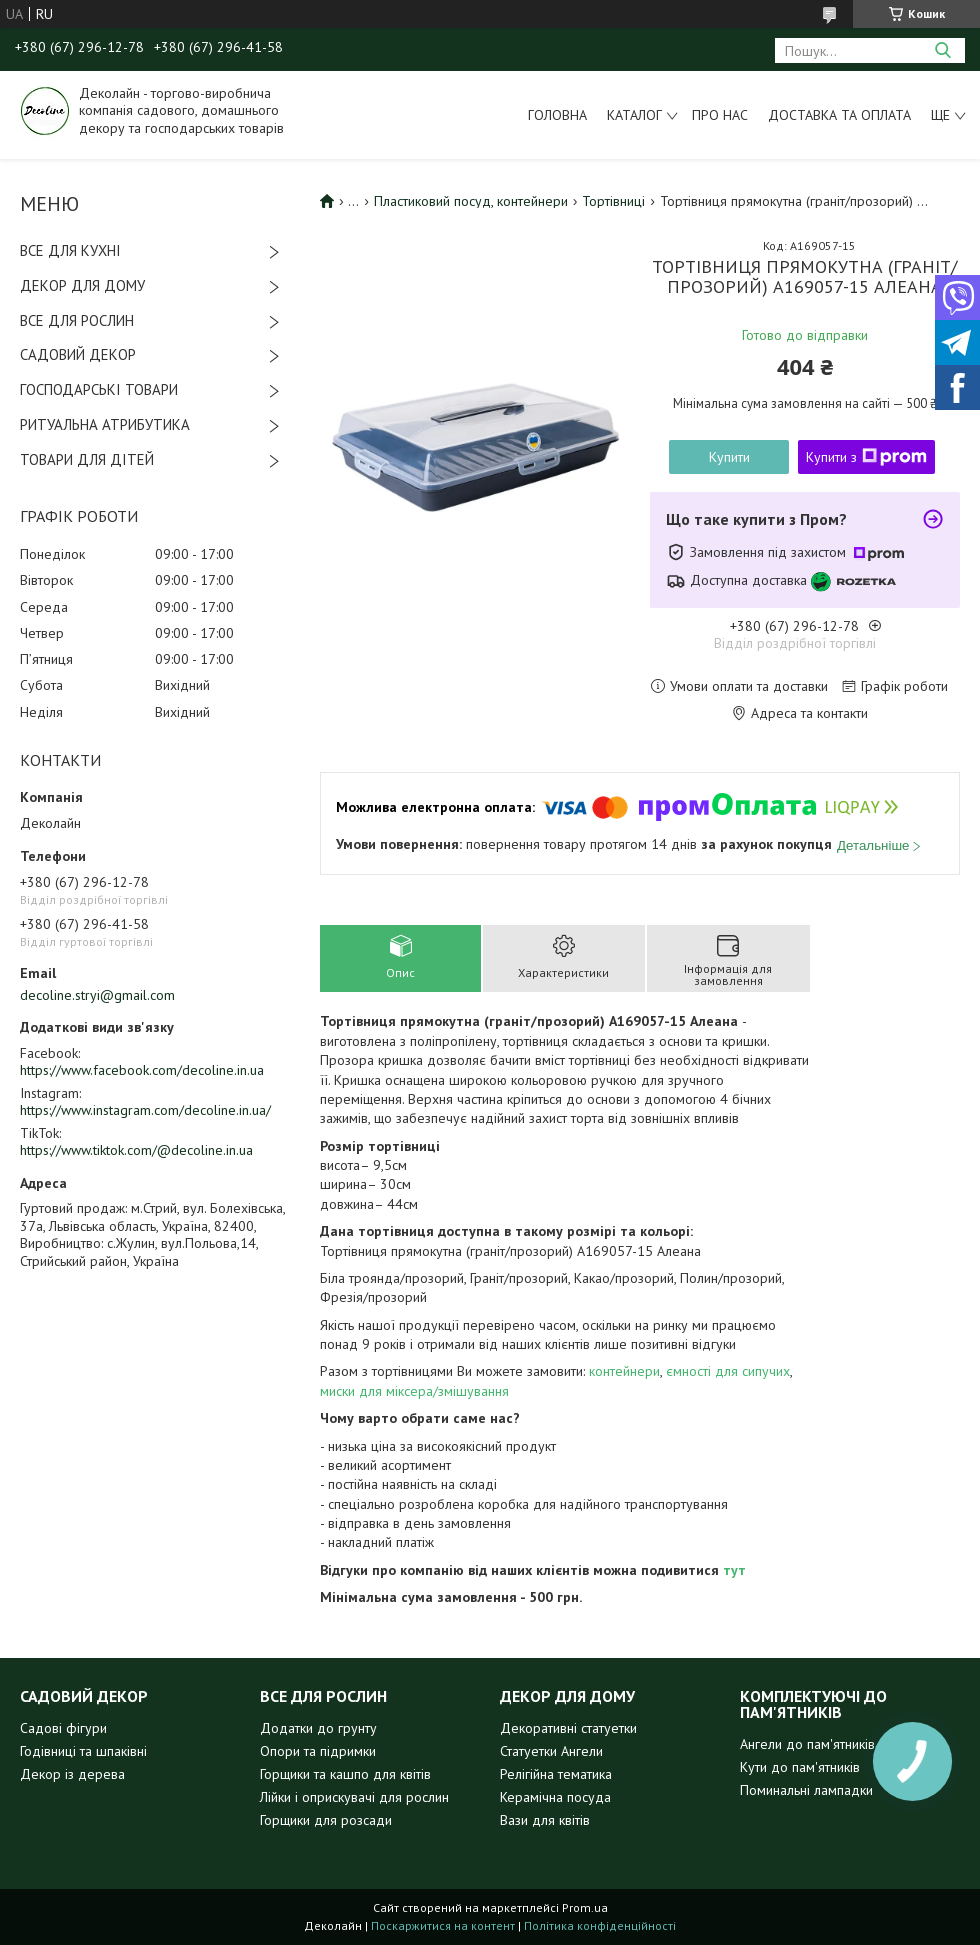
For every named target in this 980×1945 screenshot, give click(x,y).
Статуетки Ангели (551, 1751)
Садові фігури (63, 1728)
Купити (729, 457)
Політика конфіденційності (600, 1925)
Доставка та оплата (839, 115)
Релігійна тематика (556, 1774)
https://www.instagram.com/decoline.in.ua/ (145, 1110)
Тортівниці (613, 201)
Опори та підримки (318, 1751)
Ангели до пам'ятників (807, 1744)
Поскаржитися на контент (443, 1925)
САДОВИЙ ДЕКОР (78, 354)
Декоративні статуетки (568, 1728)
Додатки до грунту (318, 1728)
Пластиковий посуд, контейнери (471, 201)
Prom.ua (585, 1907)
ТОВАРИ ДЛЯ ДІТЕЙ (87, 459)
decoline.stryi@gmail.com (97, 995)
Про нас (720, 115)
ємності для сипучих (728, 1371)
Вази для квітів (545, 1820)
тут (734, 1570)
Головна (557, 115)
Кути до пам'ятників (800, 1767)
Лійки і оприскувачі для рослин (354, 1797)
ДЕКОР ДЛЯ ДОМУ (82, 285)
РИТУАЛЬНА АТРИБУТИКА (105, 424)
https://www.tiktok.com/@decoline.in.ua (136, 1150)
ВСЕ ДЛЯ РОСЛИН (77, 320)
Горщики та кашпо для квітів (345, 1774)
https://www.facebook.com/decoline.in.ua (142, 1070)
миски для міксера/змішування (414, 1391)
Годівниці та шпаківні (83, 1751)
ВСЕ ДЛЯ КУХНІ (70, 250)
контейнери (624, 1371)
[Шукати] (942, 50)
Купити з (866, 457)
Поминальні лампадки (806, 1790)
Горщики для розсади (326, 1820)
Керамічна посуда (555, 1797)
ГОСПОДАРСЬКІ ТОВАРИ (99, 389)
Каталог (634, 115)
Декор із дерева (72, 1774)
